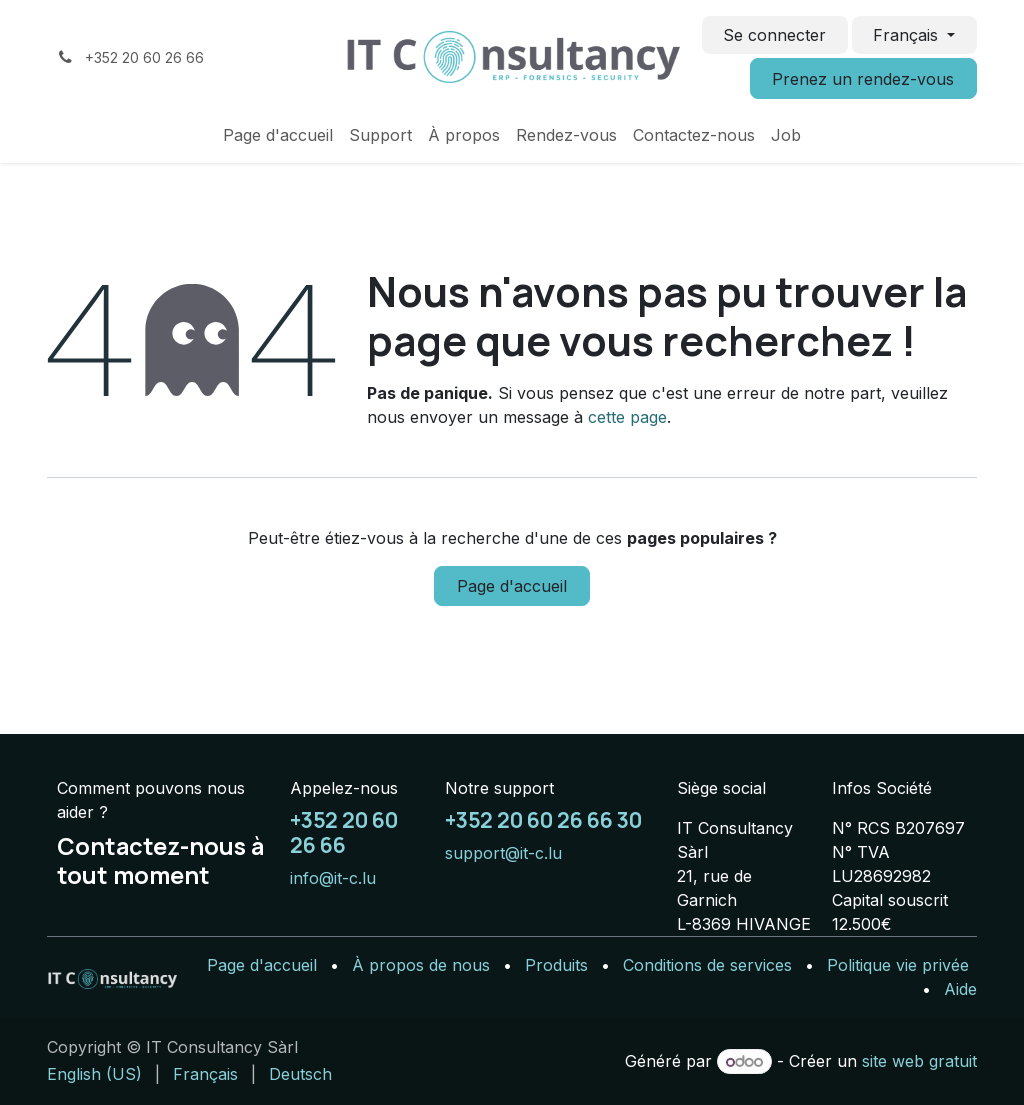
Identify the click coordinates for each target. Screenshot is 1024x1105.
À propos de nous (421, 965)
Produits (556, 965)
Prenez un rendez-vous (863, 79)
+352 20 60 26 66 (344, 832)
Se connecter (774, 35)
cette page (627, 417)
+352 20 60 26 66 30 (543, 820)
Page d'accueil (512, 586)
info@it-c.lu (333, 878)
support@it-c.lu (503, 853)
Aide (960, 989)
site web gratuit (919, 1061)
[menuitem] (278, 135)
